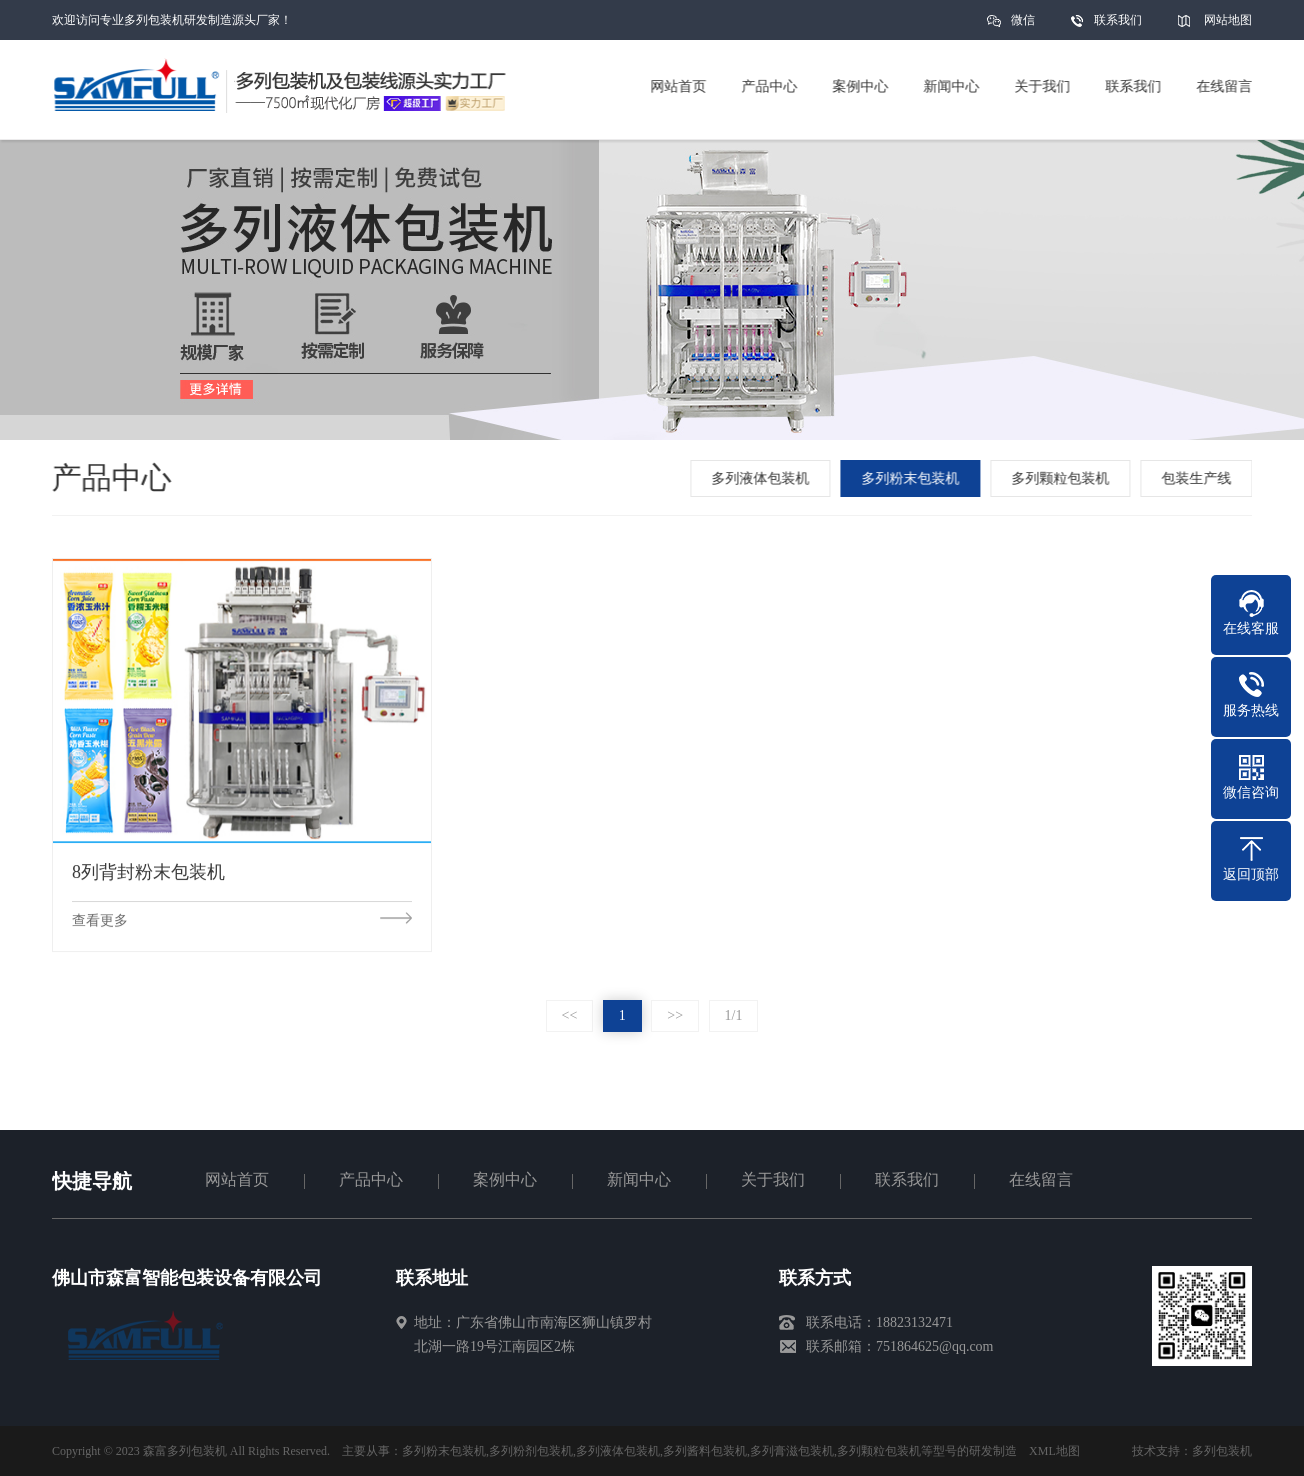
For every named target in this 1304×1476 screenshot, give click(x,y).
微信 (1023, 26)
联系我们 (1118, 20)
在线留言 (1041, 1179)
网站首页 (237, 1179)
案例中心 (505, 1179)
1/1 (734, 1015)
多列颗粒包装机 (1064, 478)
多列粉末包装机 (914, 478)
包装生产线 (1200, 478)
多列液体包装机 (764, 478)
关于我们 (773, 1179)
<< (570, 1015)
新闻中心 (639, 1179)
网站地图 (1228, 20)
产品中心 (371, 1179)
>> (675, 1015)
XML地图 (1054, 1451)
